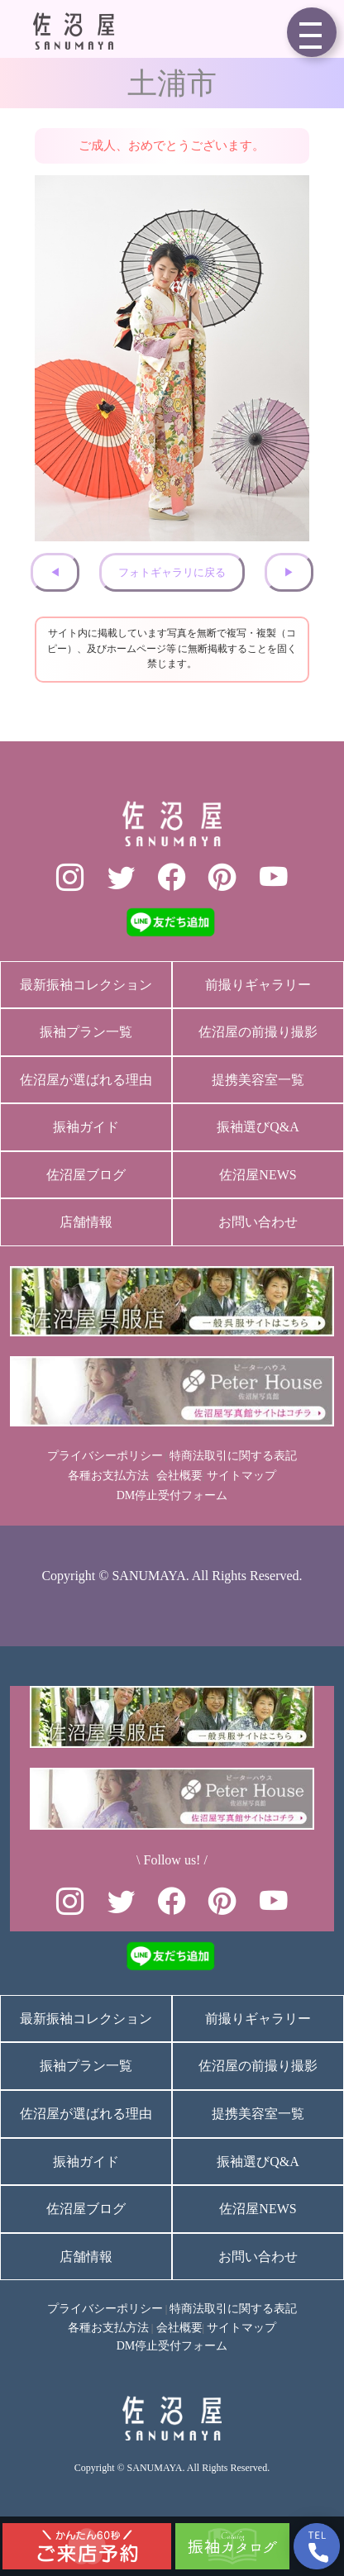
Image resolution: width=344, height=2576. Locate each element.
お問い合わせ (258, 1222)
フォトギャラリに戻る (172, 572)
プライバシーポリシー (105, 1456)
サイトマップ (241, 1475)
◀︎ (55, 572)
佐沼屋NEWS (257, 1175)
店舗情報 (86, 1222)
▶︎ (289, 572)
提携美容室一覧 (258, 1080)
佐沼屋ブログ (86, 1175)
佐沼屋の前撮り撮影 (258, 1032)
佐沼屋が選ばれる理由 (86, 1080)
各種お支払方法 (108, 1475)
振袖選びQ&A (258, 1127)
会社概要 (179, 1475)
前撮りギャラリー (258, 985)
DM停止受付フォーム (172, 1495)
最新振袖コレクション (86, 985)
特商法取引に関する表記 (233, 1456)
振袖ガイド (86, 1127)
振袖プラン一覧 (86, 1032)
